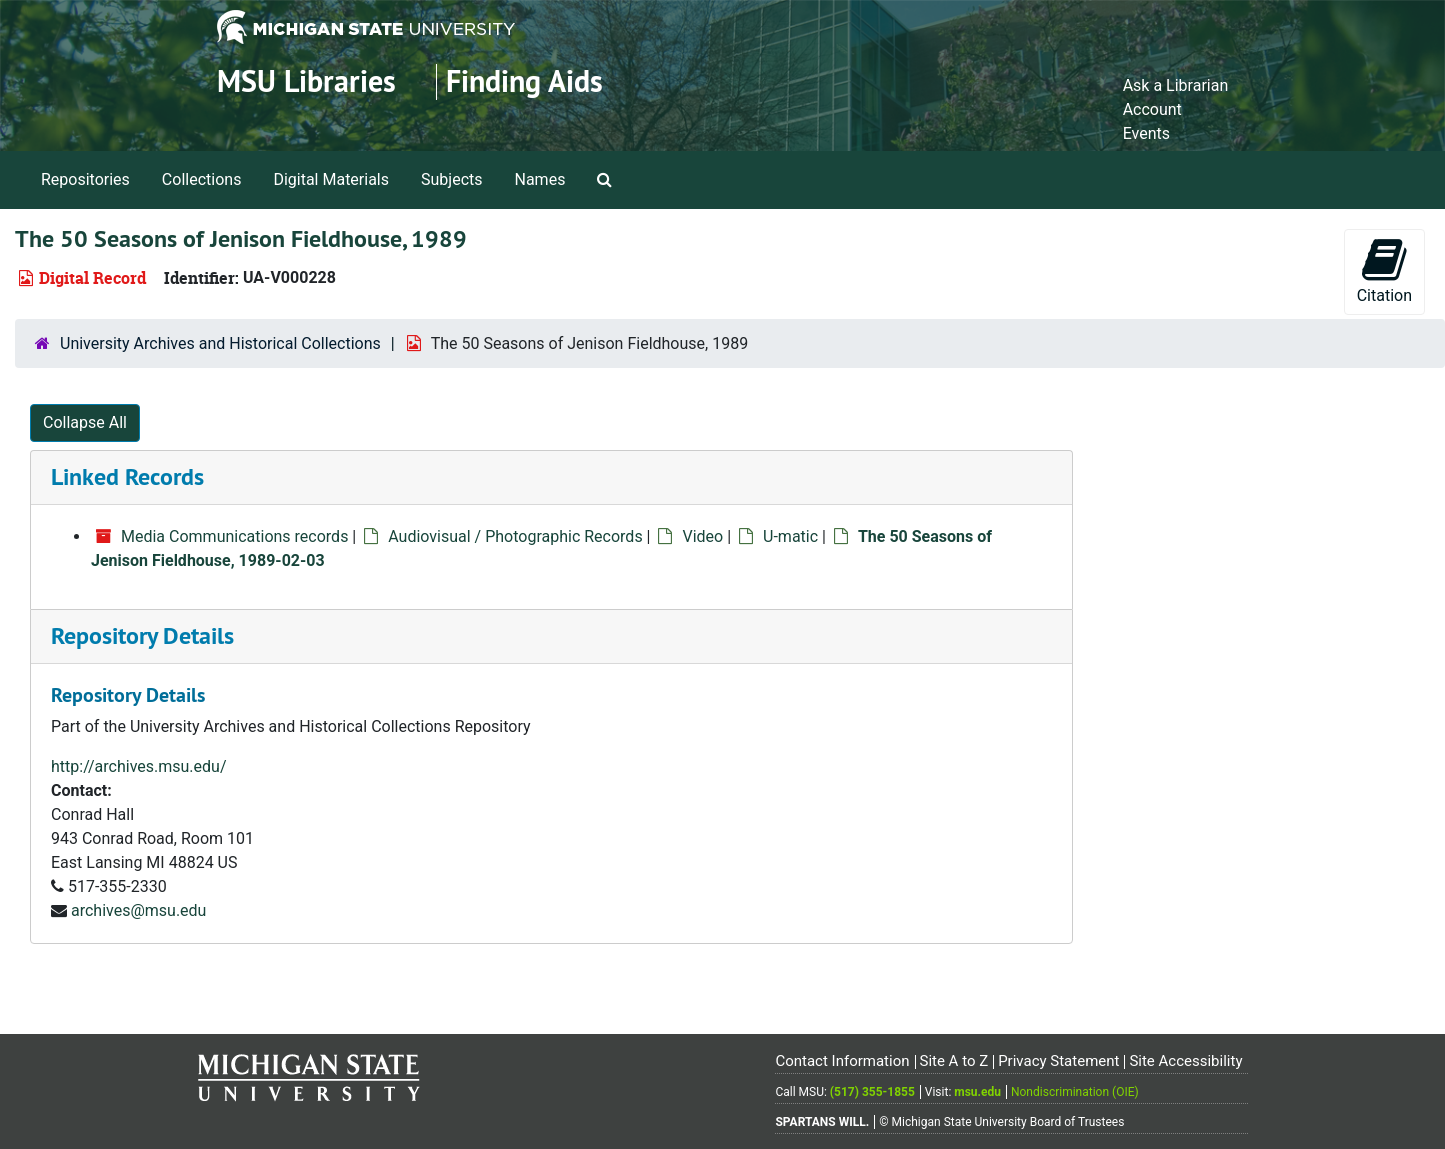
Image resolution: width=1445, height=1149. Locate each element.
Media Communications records (234, 536)
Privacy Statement (1058, 1061)
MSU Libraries (306, 81)
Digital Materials (331, 179)
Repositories (85, 179)
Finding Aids (524, 81)
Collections (202, 179)
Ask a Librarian (1176, 85)
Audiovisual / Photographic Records (515, 536)
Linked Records (127, 476)
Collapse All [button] (85, 422)
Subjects (451, 179)
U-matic (790, 536)
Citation (1384, 270)
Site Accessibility (1185, 1061)
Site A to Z (953, 1061)
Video (702, 536)
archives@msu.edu (138, 910)
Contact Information (842, 1061)
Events (1146, 133)
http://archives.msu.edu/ (139, 766)
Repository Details (142, 635)
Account (1152, 109)
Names (540, 179)
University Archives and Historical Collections (220, 343)
